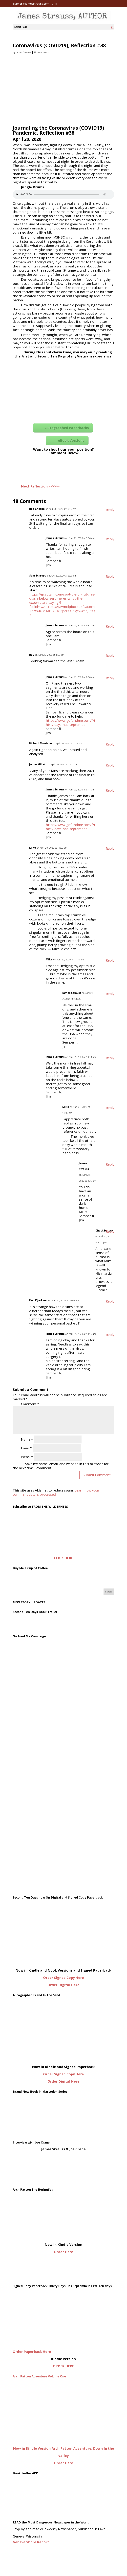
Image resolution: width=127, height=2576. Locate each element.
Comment (30, 1404)
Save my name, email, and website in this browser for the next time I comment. (61, 1466)
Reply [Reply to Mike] (110, 848)
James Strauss (23, 52)
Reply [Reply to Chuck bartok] (110, 1231)
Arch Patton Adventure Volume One (39, 2376)
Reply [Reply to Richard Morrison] (110, 744)
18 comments (41, 52)
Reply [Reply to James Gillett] (110, 765)
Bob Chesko (37, 509)
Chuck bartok (104, 1230)
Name (27, 1439)
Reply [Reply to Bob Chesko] (110, 509)
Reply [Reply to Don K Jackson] (110, 1301)
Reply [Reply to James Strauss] (110, 539)
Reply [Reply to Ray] (110, 655)
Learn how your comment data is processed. (56, 1492)
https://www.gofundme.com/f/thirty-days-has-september (70, 722)
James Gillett (38, 764)
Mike (32, 847)
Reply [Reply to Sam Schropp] (110, 576)
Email (26, 1448)
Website (27, 1457)
